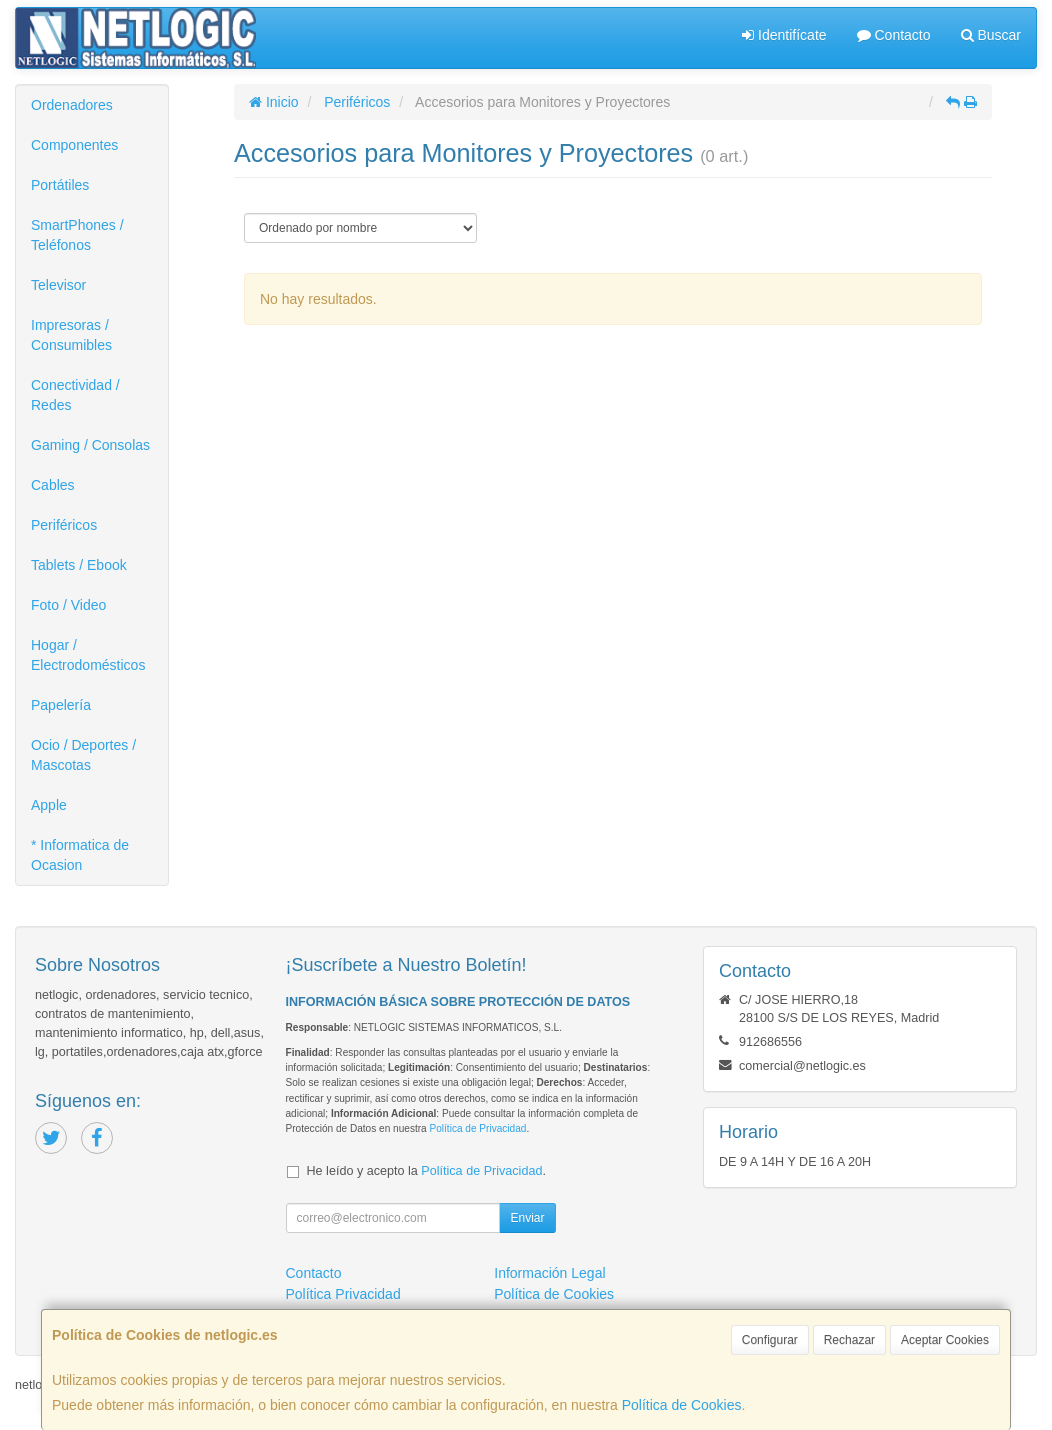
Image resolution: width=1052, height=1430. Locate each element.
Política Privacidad (343, 1294)
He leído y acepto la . (426, 1171)
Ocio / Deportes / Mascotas (83, 755)
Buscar (991, 35)
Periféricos (64, 525)
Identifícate (784, 35)
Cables (53, 485)
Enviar (527, 1218)
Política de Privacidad (477, 1128)
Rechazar (849, 1340)
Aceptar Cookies (945, 1340)
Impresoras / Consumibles (71, 335)
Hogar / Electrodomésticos (88, 655)
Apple (49, 805)
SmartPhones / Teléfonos (77, 235)
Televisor (58, 285)
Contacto (894, 35)
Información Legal (549, 1273)
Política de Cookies (682, 1405)
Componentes (74, 145)
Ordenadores (72, 105)
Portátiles (60, 185)
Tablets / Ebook (79, 565)
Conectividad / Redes (75, 395)
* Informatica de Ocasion (80, 855)
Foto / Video (68, 605)
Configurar (770, 1340)
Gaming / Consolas (90, 445)
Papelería (61, 705)
